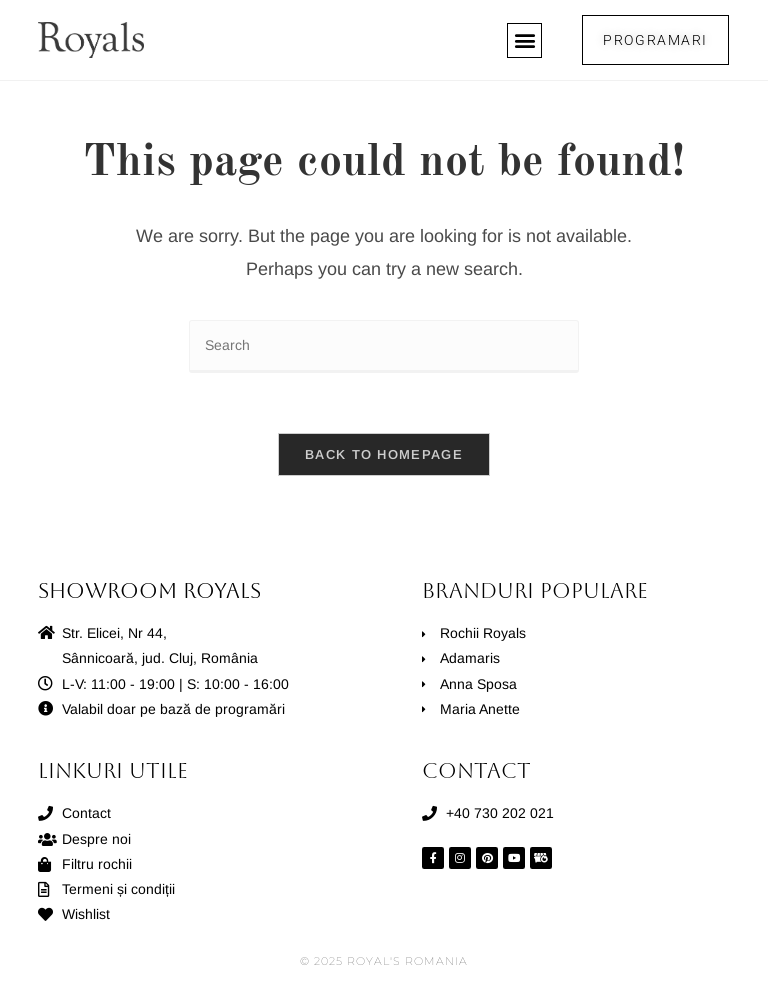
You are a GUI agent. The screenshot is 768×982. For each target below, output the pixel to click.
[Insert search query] (384, 346)
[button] (524, 40)
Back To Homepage (384, 454)
